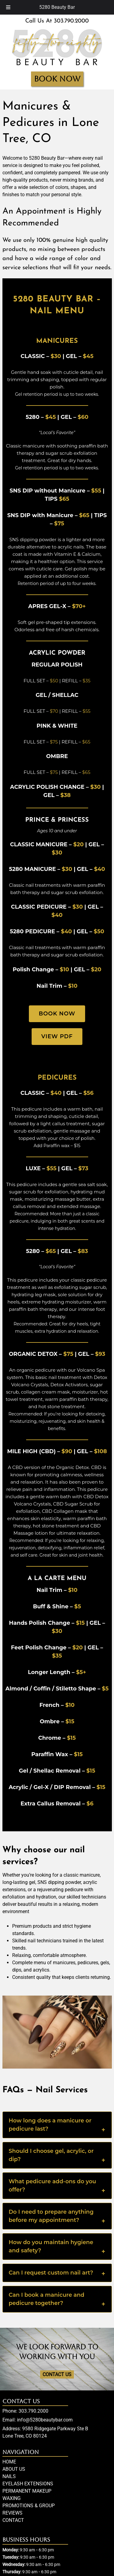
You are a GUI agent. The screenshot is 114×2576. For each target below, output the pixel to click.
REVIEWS (12, 2513)
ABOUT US (13, 2469)
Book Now (57, 1013)
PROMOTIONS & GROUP (28, 2505)
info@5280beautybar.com (45, 2420)
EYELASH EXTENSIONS (27, 2484)
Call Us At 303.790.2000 (57, 21)
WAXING (11, 2498)
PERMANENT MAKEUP (26, 2491)
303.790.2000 (33, 2411)
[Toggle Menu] (8, 7)
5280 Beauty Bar (57, 7)
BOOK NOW (57, 79)
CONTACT (13, 2520)
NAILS (9, 2476)
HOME (9, 2462)
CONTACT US (57, 2374)
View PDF (57, 1036)
